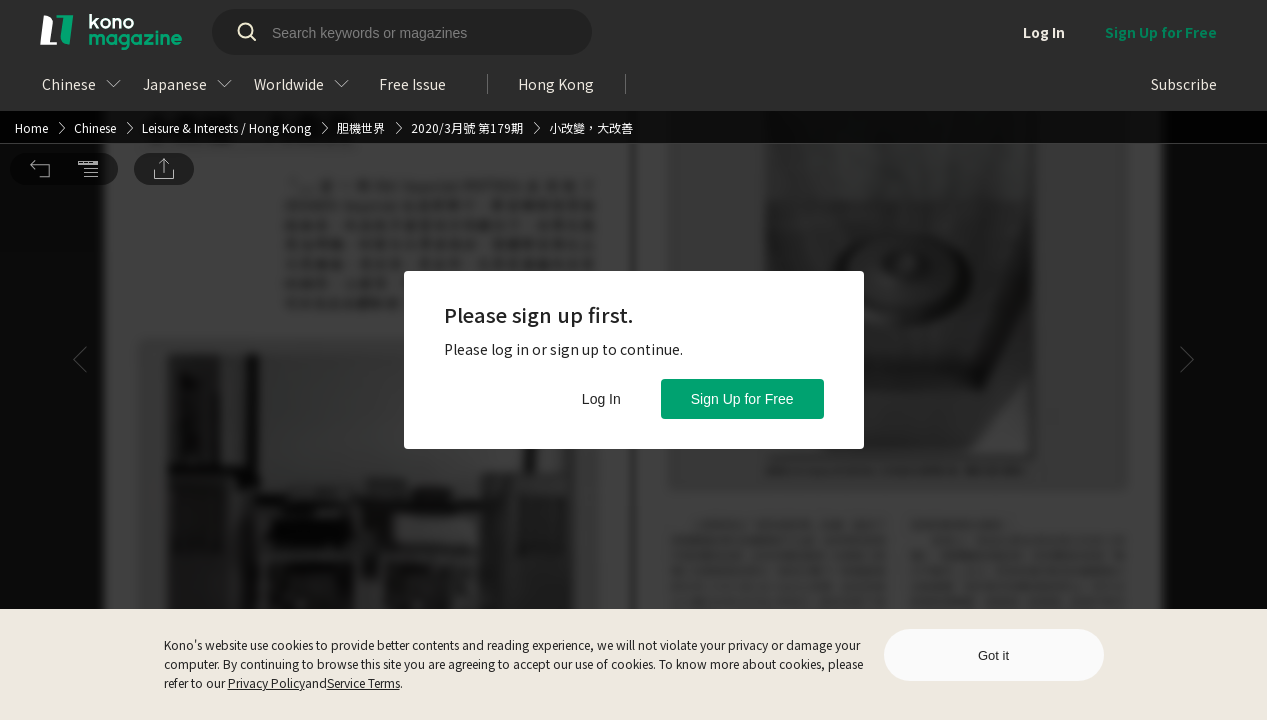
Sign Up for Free (742, 399)
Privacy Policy (266, 682)
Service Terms (363, 682)
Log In (601, 399)
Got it (993, 655)
